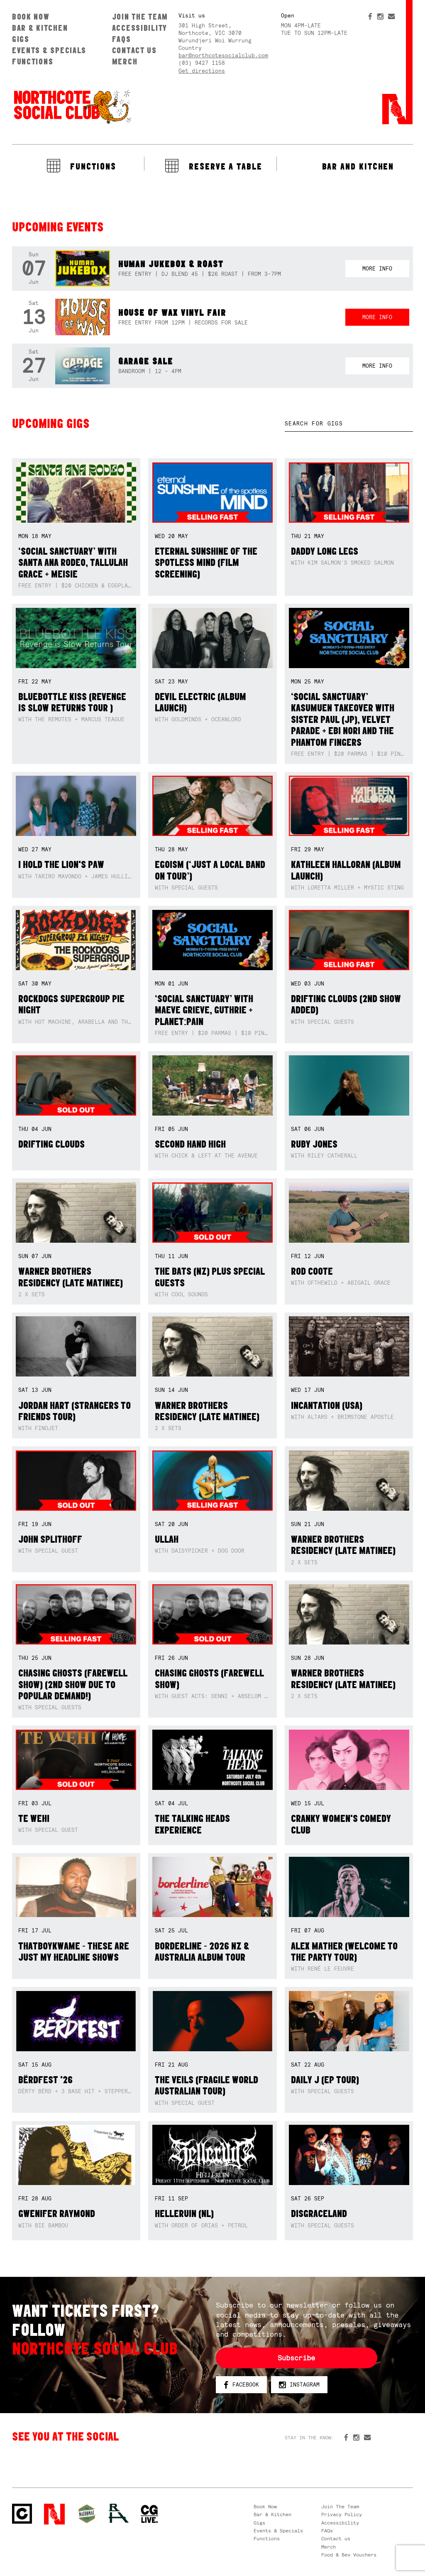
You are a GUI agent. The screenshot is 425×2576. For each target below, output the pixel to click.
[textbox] (349, 424)
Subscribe (296, 2357)
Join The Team (140, 16)
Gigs (20, 39)
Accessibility (139, 27)
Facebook (241, 2385)
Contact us (134, 50)
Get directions (201, 70)
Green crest (87, 2514)
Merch (125, 61)
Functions (33, 61)
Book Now (31, 16)
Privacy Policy (341, 2514)
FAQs (121, 39)
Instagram (299, 2385)
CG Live (149, 2514)
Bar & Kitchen (40, 27)
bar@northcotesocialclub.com (223, 55)
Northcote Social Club (72, 106)
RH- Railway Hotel (119, 2513)
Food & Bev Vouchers (348, 2555)
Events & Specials (49, 50)
